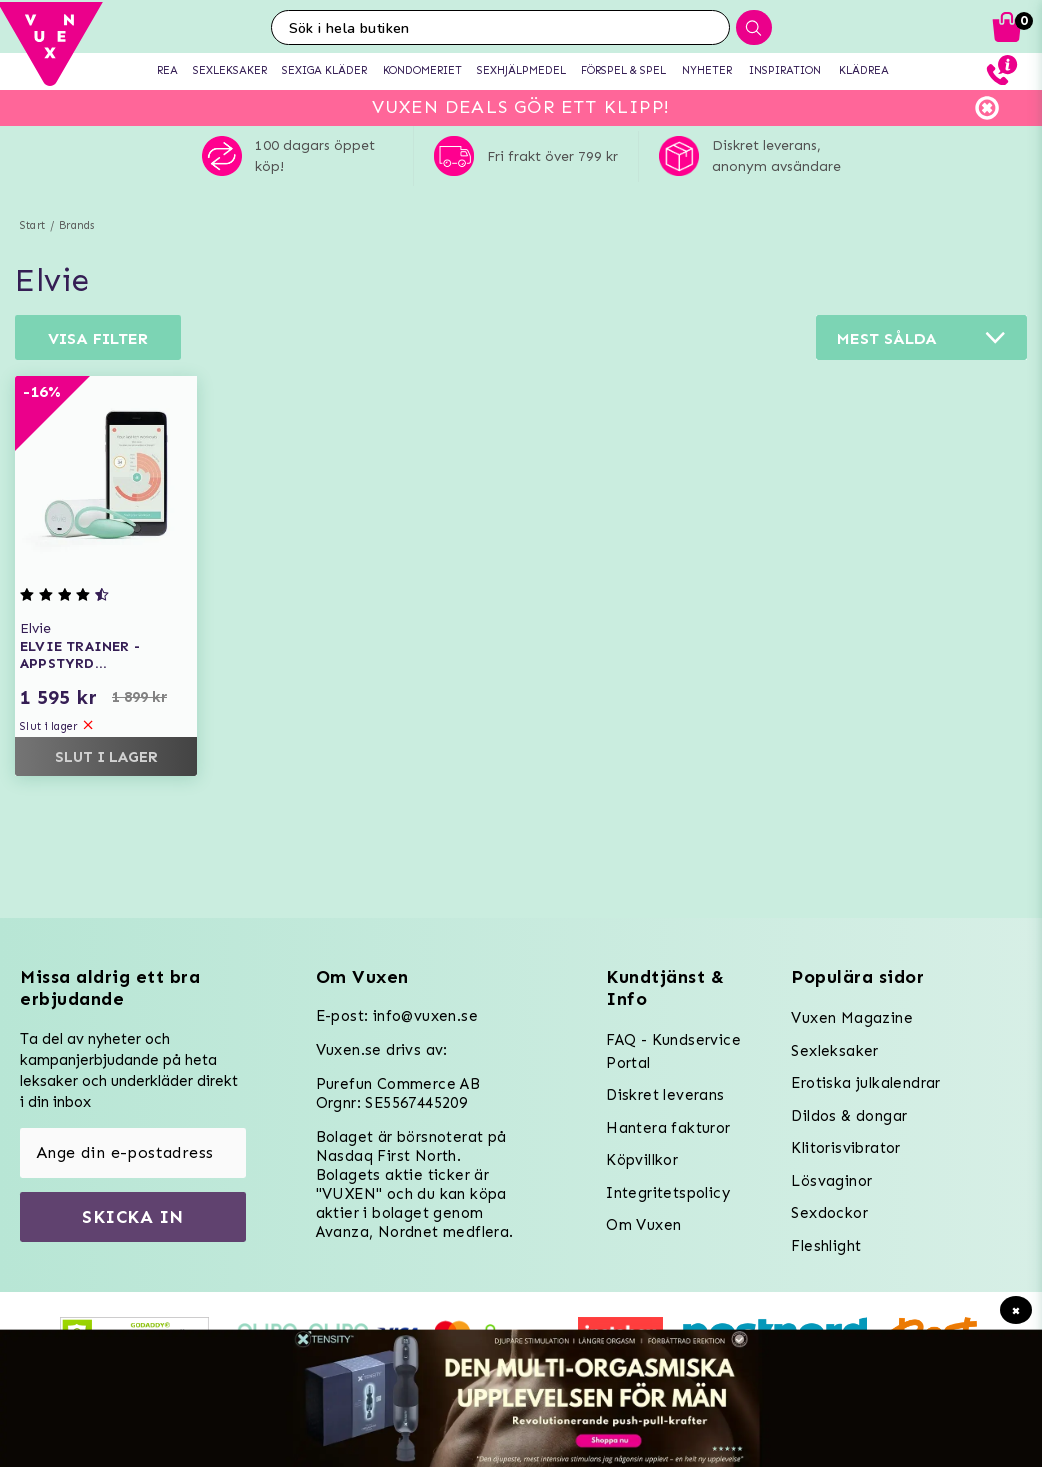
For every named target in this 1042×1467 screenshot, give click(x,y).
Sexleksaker (834, 1051)
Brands (76, 225)
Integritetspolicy (668, 1193)
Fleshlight (826, 1246)
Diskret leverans (665, 1095)
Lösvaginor (831, 1181)
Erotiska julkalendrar (865, 1083)
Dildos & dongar (849, 1116)
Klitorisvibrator (845, 1148)
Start (32, 225)
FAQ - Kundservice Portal (673, 1051)
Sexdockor (829, 1213)
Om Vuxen (643, 1225)
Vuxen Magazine (852, 1018)
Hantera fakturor (668, 1128)
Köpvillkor (642, 1160)
